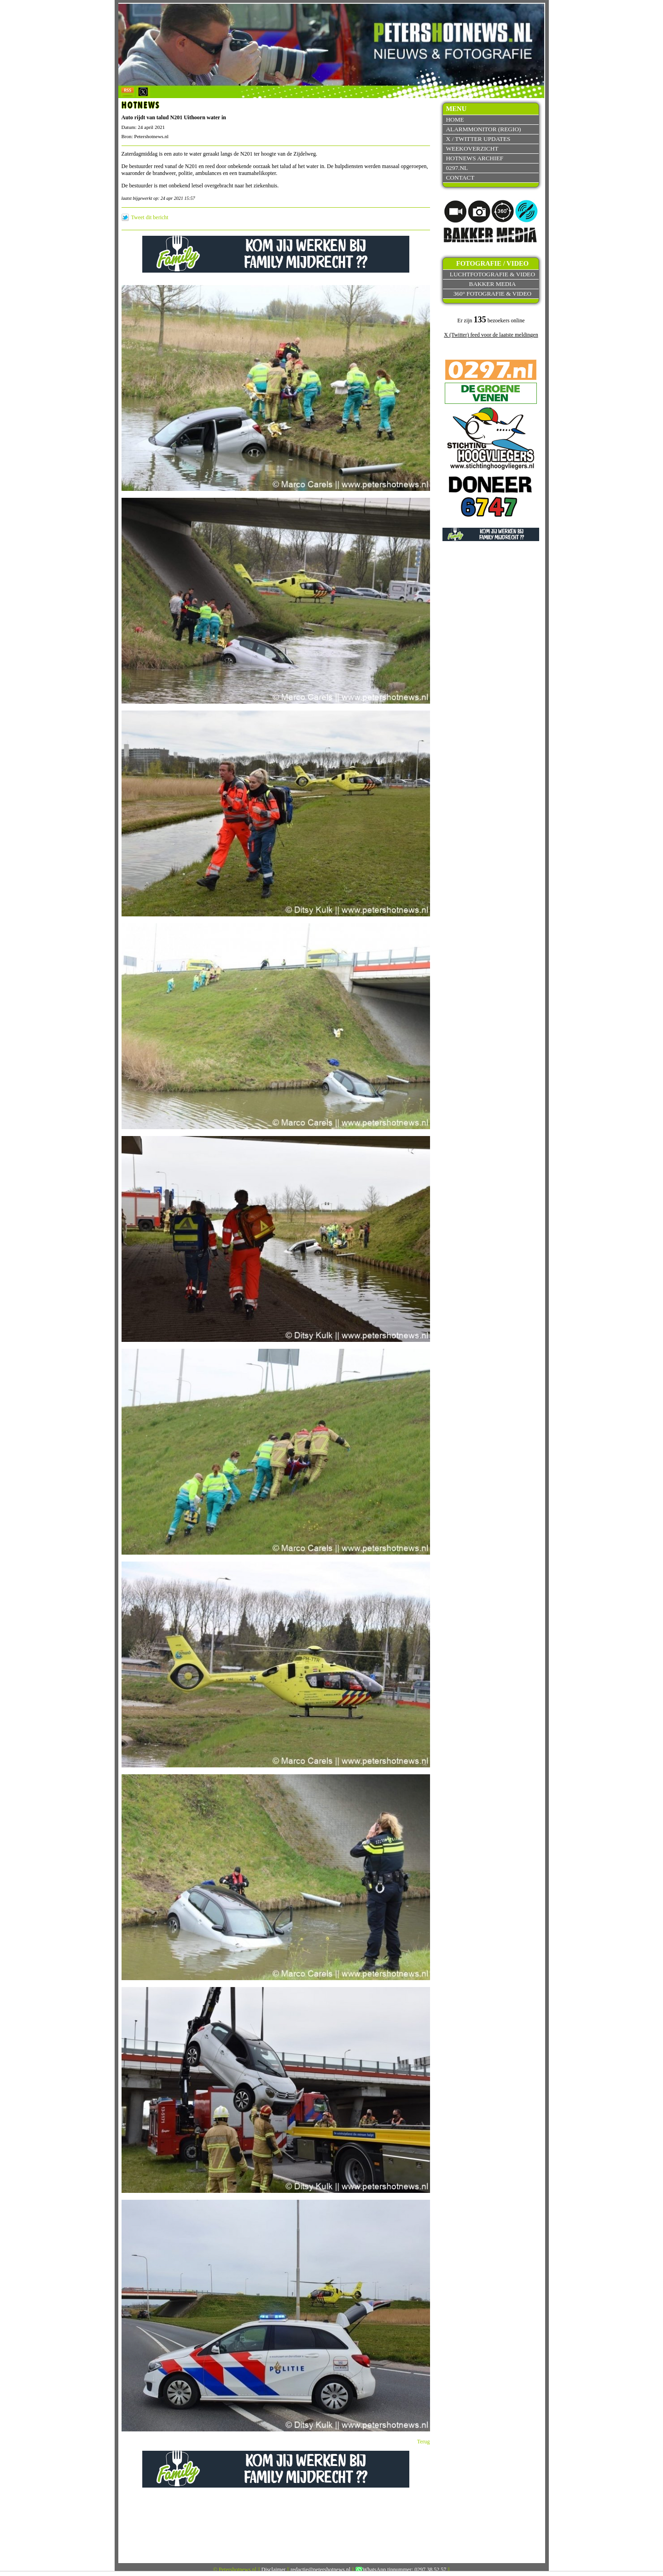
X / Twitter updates (478, 138)
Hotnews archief (474, 158)
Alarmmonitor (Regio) (483, 129)
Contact (460, 177)
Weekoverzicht (472, 148)
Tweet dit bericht (150, 217)
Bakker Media (492, 283)
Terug (423, 2441)
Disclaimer (274, 2569)
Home (455, 119)
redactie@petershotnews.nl (320, 2569)
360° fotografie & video (493, 293)
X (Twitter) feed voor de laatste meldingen (491, 335)
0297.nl (457, 167)
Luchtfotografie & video (492, 274)
